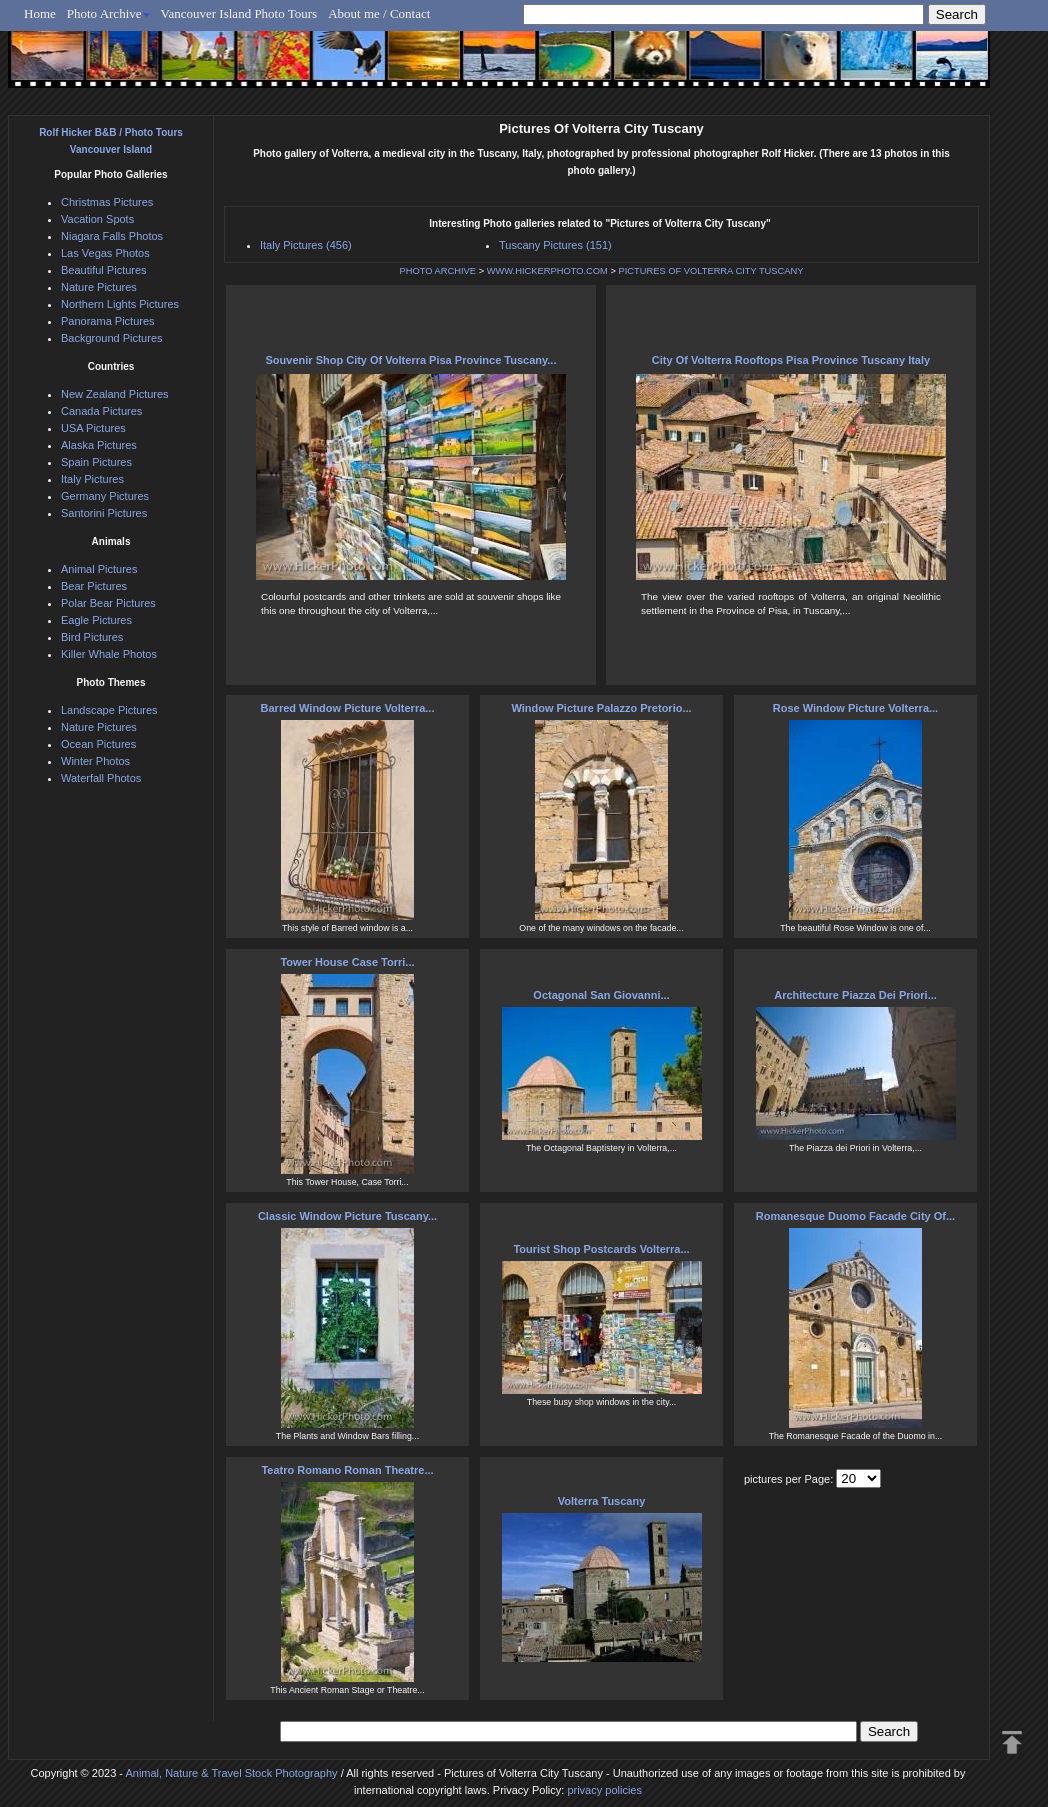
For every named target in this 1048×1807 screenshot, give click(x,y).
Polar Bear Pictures (108, 603)
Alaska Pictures (99, 445)
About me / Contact (379, 13)
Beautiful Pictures (104, 270)
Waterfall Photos (101, 778)
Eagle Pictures (96, 620)
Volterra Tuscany (602, 1501)
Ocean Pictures (98, 744)
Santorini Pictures (104, 513)
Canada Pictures (101, 411)
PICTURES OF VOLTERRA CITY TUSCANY (710, 271)
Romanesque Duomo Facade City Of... (855, 1216)
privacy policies (604, 1790)
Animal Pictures (99, 569)
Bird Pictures (92, 637)
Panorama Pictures (108, 321)
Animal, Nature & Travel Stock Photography (231, 1773)
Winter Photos (95, 761)
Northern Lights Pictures (120, 304)
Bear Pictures (94, 586)
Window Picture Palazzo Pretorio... (601, 708)
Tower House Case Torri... (347, 962)
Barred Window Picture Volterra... (348, 708)
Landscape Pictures (109, 710)
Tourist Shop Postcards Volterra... (601, 1249)
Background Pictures (112, 338)
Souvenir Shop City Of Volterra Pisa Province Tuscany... (411, 360)
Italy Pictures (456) (306, 245)
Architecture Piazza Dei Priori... (855, 995)
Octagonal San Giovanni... (601, 995)
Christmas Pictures (107, 202)
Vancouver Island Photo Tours (239, 13)
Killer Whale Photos (109, 654)
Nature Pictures (99, 287)
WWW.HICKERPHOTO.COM (547, 271)
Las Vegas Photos (105, 253)
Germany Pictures (105, 496)
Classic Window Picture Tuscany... (347, 1216)
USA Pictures (93, 428)
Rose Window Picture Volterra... (855, 708)
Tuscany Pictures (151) (555, 245)
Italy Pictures (92, 479)
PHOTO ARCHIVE (438, 271)
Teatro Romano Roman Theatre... (347, 1470)
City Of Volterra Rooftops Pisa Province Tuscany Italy (791, 360)
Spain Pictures (96, 462)
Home (40, 13)
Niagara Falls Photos (112, 236)
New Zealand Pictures (115, 394)
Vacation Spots (97, 219)
